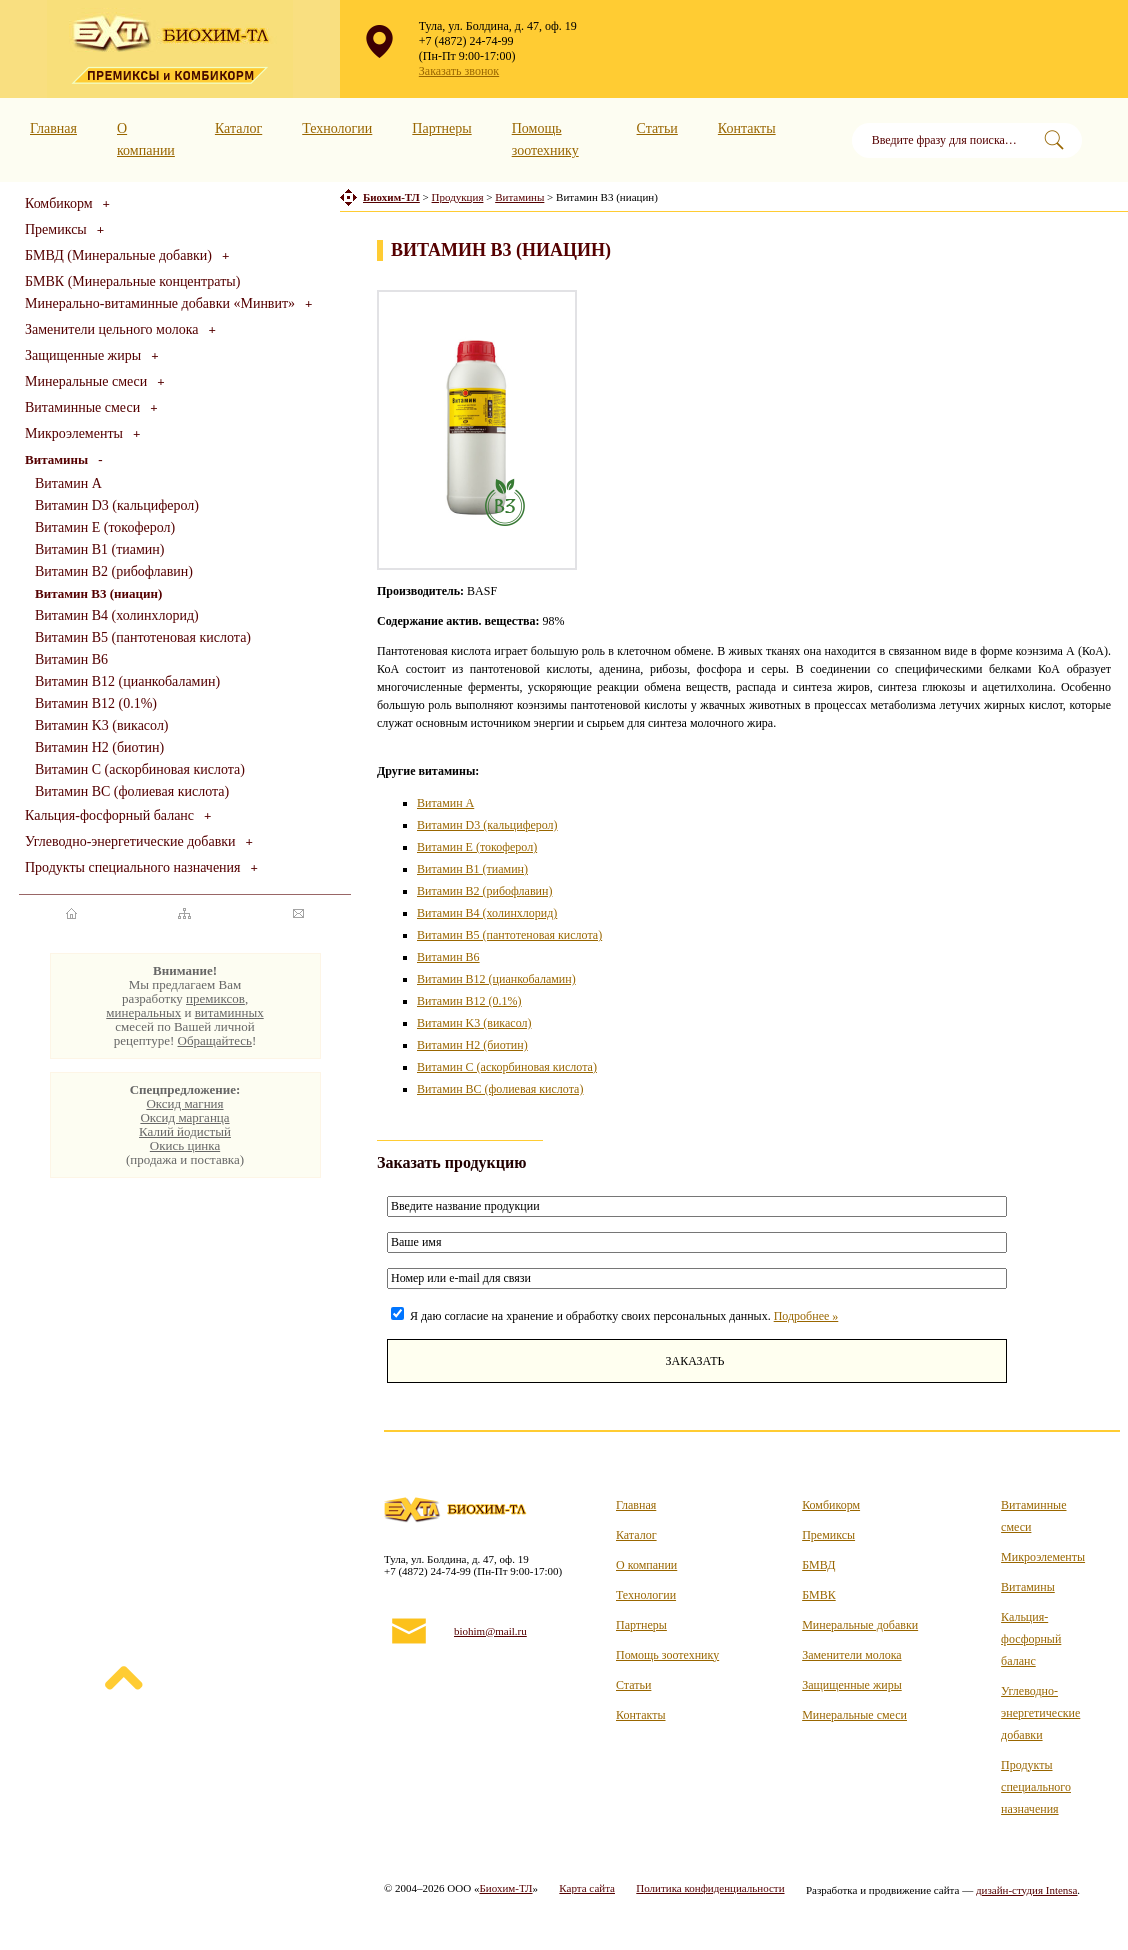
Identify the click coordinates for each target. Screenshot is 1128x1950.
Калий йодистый (185, 1131)
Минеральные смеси (86, 381)
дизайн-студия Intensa (1027, 1890)
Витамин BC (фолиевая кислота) (132, 791)
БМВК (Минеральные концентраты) (132, 281)
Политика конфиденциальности (710, 1888)
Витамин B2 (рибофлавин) (114, 571)
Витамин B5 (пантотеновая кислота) (143, 637)
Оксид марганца (184, 1117)
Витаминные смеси (82, 407)
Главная (53, 128)
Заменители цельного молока (112, 329)
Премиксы (56, 229)
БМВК (819, 1595)
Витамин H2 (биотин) (99, 747)
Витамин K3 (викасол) (102, 725)
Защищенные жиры (83, 355)
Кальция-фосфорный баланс (109, 815)
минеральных (143, 1012)
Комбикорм (59, 203)
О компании (646, 1565)
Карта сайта (587, 1888)
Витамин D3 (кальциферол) (117, 505)
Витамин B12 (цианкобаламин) (127, 681)
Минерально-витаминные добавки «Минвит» (160, 303)
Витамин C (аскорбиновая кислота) (140, 769)
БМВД (818, 1565)
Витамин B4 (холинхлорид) (117, 615)
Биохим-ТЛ (505, 1888)
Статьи (657, 128)
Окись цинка (185, 1145)
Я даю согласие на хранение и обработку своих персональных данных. (614, 1316)
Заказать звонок (459, 71)
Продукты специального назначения (133, 867)
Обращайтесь (215, 1040)
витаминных (229, 1012)
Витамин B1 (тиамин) (100, 549)
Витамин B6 (71, 659)
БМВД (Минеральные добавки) (118, 255)
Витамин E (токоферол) (105, 527)
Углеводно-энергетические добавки (130, 841)
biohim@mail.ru (490, 1631)
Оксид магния (184, 1103)
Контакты (747, 128)
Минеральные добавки (860, 1625)
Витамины (1028, 1587)
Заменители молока (851, 1655)
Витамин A (68, 483)
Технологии (337, 128)
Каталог (238, 128)
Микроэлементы (74, 433)
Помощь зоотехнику (667, 1655)
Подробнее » (806, 1316)
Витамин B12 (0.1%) (96, 703)
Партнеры (441, 128)
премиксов (215, 998)
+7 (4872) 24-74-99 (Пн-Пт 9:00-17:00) (467, 48)
